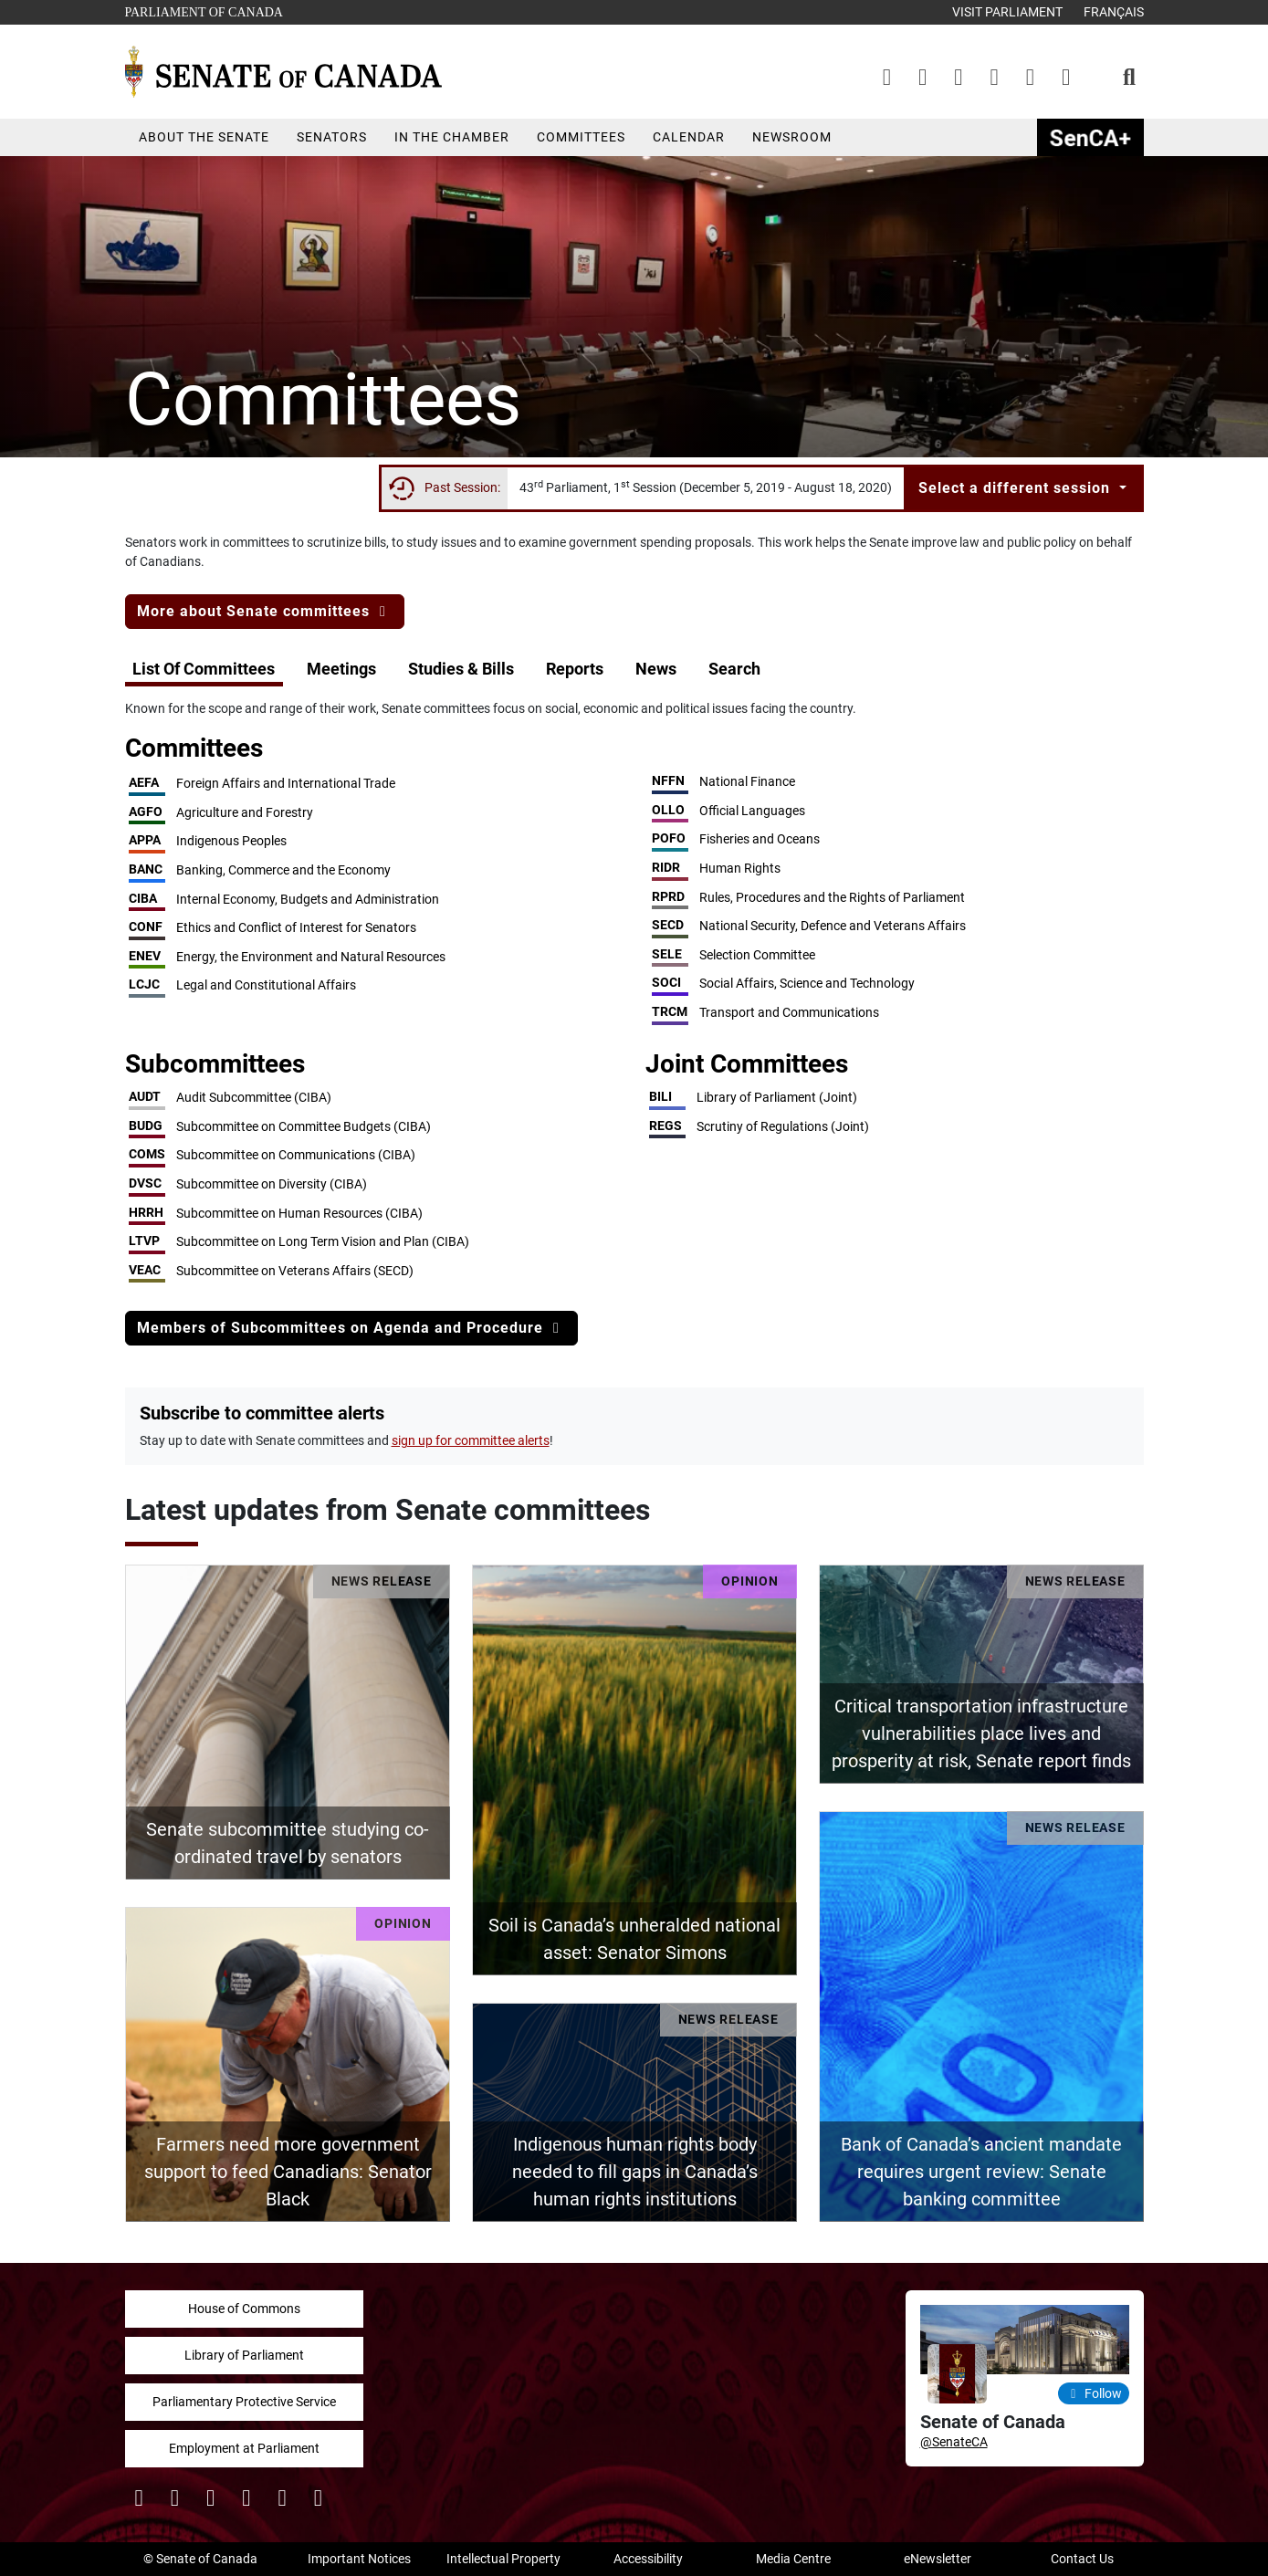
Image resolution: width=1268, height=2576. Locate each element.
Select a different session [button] (1016, 488)
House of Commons (244, 2308)
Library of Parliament (244, 2355)
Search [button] (734, 669)
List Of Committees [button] (203, 669)
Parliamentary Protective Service (244, 2401)
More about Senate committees (265, 611)
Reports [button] (574, 669)
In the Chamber (451, 137)
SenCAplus (1090, 137)
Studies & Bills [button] (461, 669)
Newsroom (792, 137)
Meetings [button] (341, 669)
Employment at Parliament (244, 2448)
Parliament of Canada (203, 10)
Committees (581, 137)
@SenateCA (954, 2442)
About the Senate (204, 137)
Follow (1093, 2393)
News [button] (655, 669)
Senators (332, 137)
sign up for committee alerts (471, 1440)
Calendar (689, 137)
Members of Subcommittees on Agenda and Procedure (351, 1327)
